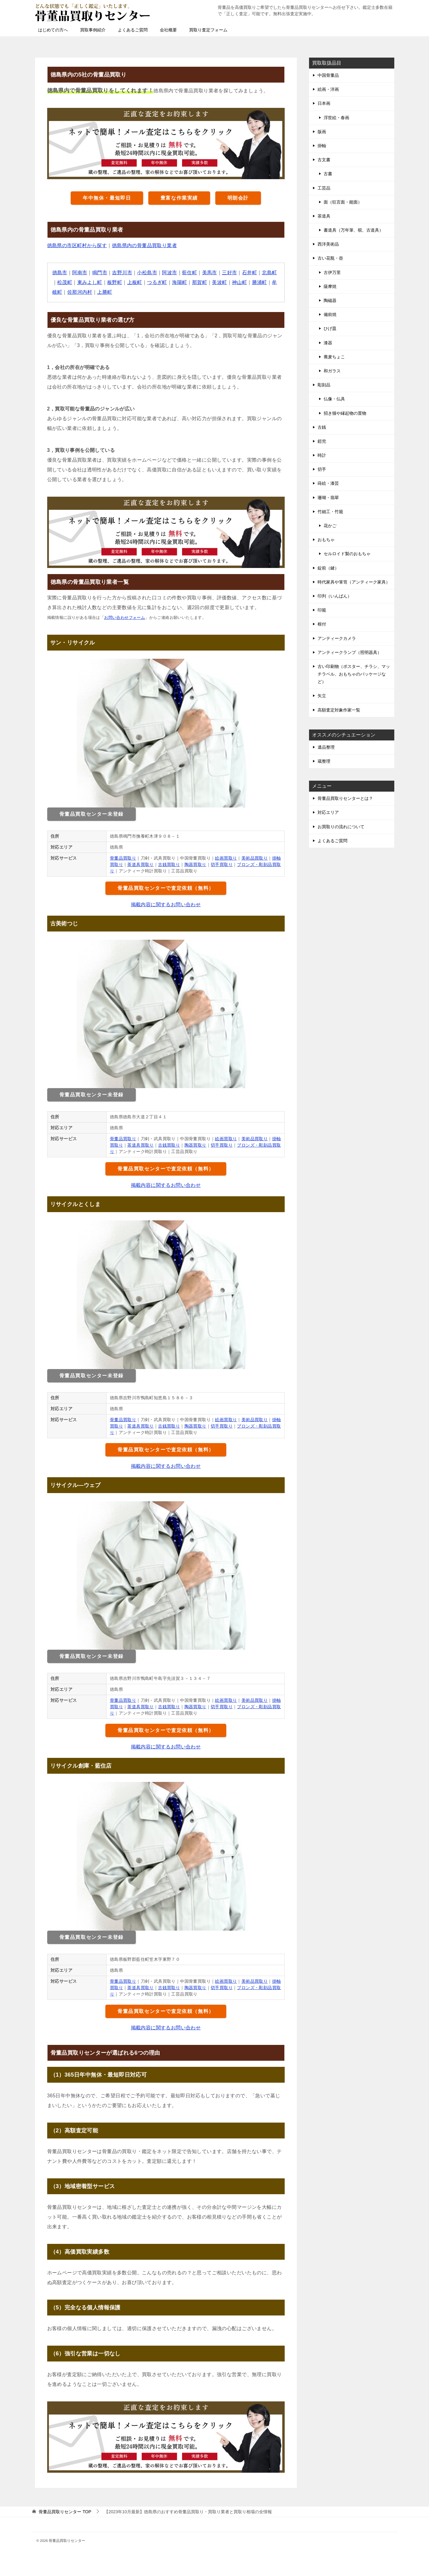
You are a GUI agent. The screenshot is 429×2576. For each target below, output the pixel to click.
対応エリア (328, 812)
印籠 (322, 610)
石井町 (249, 272)
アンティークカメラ (337, 638)
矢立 (322, 695)
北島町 (269, 272)
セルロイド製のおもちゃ (347, 553)
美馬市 (209, 272)
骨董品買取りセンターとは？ (345, 798)
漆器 (328, 342)
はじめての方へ (53, 29)
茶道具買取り (140, 864)
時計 (322, 455)
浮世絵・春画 (336, 117)
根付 (322, 624)
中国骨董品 (328, 75)
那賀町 (199, 282)
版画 (322, 131)
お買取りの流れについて (341, 826)
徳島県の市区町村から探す (77, 245)
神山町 (239, 282)
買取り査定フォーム (208, 29)
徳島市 (59, 272)
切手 (322, 469)
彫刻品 (324, 384)
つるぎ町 (157, 282)
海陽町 (179, 282)
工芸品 (324, 188)
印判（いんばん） (335, 596)
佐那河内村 (79, 292)
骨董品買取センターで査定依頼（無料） (166, 888)
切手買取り (222, 864)
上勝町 (104, 292)
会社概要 (168, 29)
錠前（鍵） (328, 568)
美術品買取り (254, 858)
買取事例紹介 (93, 29)
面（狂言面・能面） (343, 202)
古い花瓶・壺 (330, 258)
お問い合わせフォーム (124, 617)
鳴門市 (99, 272)
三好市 (229, 272)
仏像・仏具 (334, 398)
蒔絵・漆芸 (328, 483)
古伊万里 (332, 272)
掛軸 (322, 145)
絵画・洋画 (328, 89)
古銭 (322, 427)
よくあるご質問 (133, 29)
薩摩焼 (330, 286)
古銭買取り (169, 864)
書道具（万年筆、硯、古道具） (353, 230)
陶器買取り (195, 864)
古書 (328, 173)
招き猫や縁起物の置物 (345, 413)
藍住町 (189, 272)
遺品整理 (326, 747)
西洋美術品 (328, 244)
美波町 (219, 282)
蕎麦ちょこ (334, 356)
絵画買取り (226, 858)
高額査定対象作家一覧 (339, 710)
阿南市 (79, 272)
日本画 (324, 103)
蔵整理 (324, 761)
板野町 (114, 282)
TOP (65, 2511)
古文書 (324, 159)
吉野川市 (122, 272)
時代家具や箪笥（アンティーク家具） (354, 582)
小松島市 (147, 272)
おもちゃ (326, 539)
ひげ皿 (330, 328)
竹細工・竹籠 (330, 511)
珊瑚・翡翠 (328, 497)
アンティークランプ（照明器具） (350, 652)
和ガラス (332, 370)
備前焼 (330, 314)
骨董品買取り (123, 858)
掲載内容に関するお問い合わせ (166, 904)
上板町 (134, 282)
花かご (330, 525)
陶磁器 (330, 300)
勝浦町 (259, 282)
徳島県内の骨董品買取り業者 (144, 245)
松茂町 (64, 282)
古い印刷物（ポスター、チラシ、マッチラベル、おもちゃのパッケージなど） (354, 674)
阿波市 (169, 272)
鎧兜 (322, 441)
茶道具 (324, 216)
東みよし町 (89, 282)
